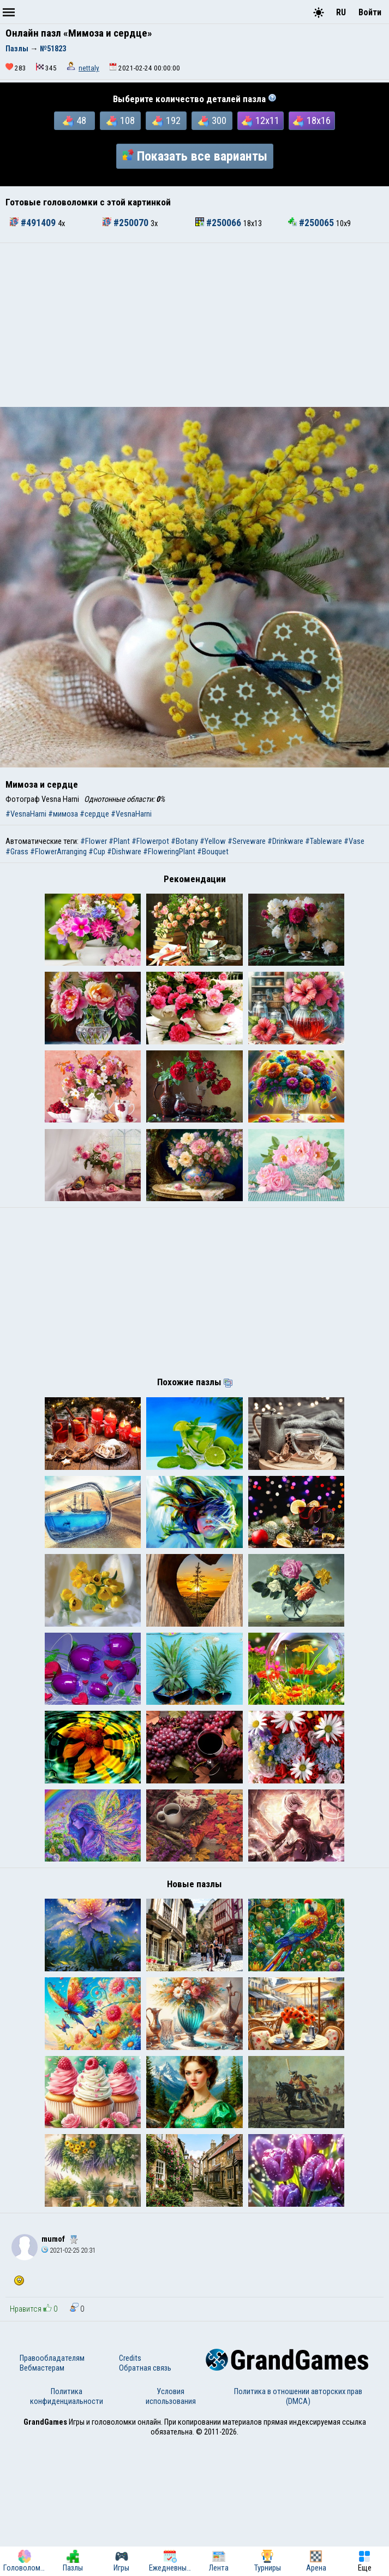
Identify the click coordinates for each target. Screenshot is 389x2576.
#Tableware (323, 841)
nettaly (89, 68)
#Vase (354, 841)
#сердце (94, 814)
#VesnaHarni (25, 814)
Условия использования (171, 2530)
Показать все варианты (194, 156)
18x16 (312, 121)
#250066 (219, 222)
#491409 (34, 222)
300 (212, 121)
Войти (369, 12)
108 (120, 121)
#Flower (93, 841)
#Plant (119, 841)
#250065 (312, 222)
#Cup (96, 851)
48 (74, 121)
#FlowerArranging (58, 851)
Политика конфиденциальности (66, 2530)
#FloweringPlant (169, 851)
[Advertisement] (194, 325)
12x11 (260, 121)
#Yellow (213, 841)
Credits (130, 2492)
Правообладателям (52, 2492)
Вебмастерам (42, 2502)
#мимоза (63, 814)
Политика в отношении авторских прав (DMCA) (298, 2530)
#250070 (127, 222)
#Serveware (247, 841)
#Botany (184, 841)
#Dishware (124, 851)
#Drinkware (285, 841)
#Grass (16, 851)
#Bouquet (213, 851)
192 (166, 121)
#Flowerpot (150, 841)
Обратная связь (145, 2502)
